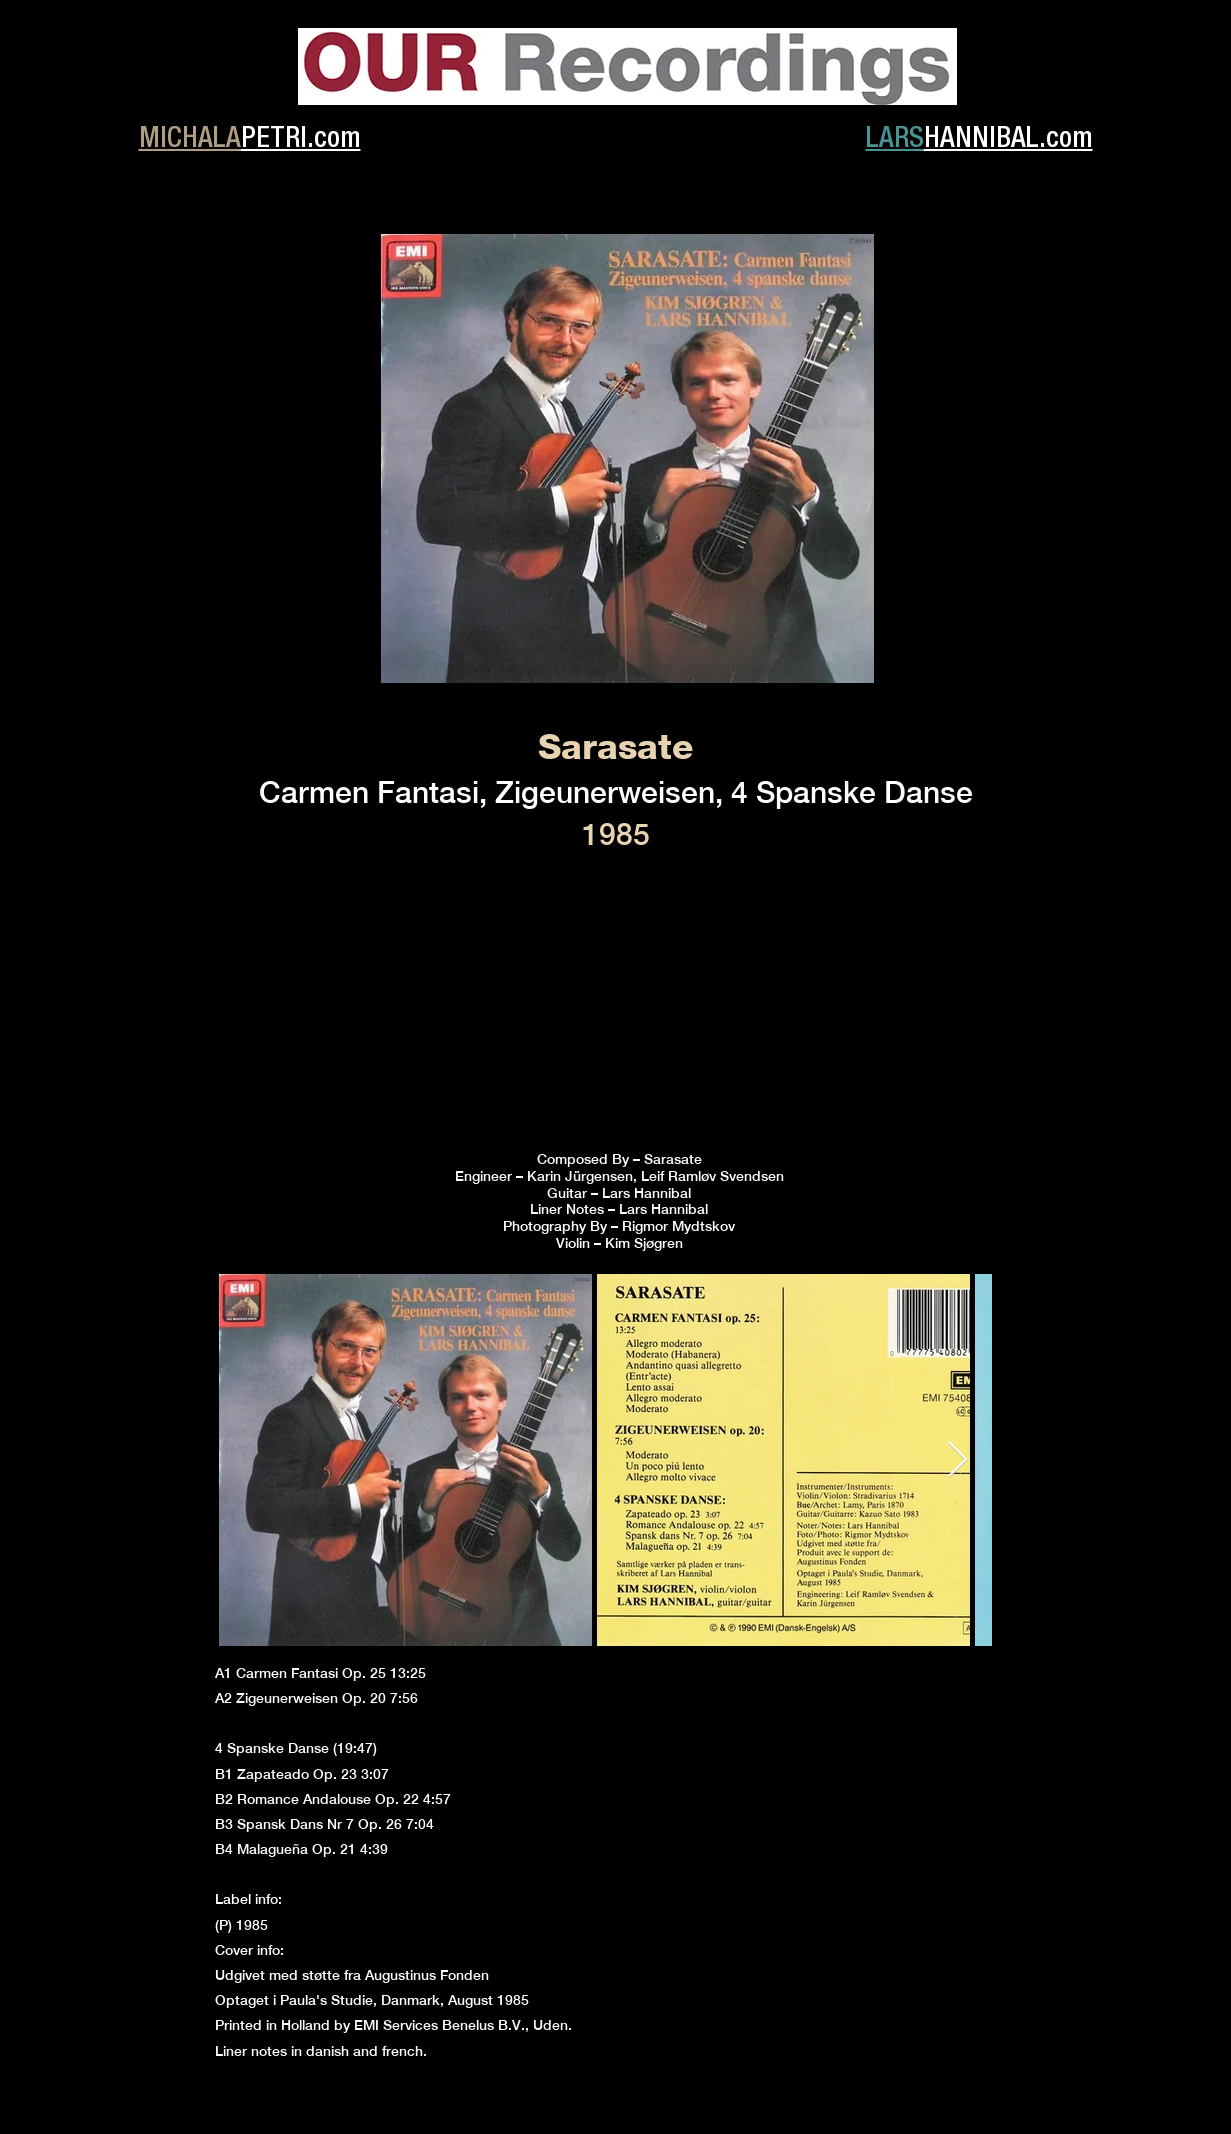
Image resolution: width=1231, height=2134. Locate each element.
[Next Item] (957, 1460)
